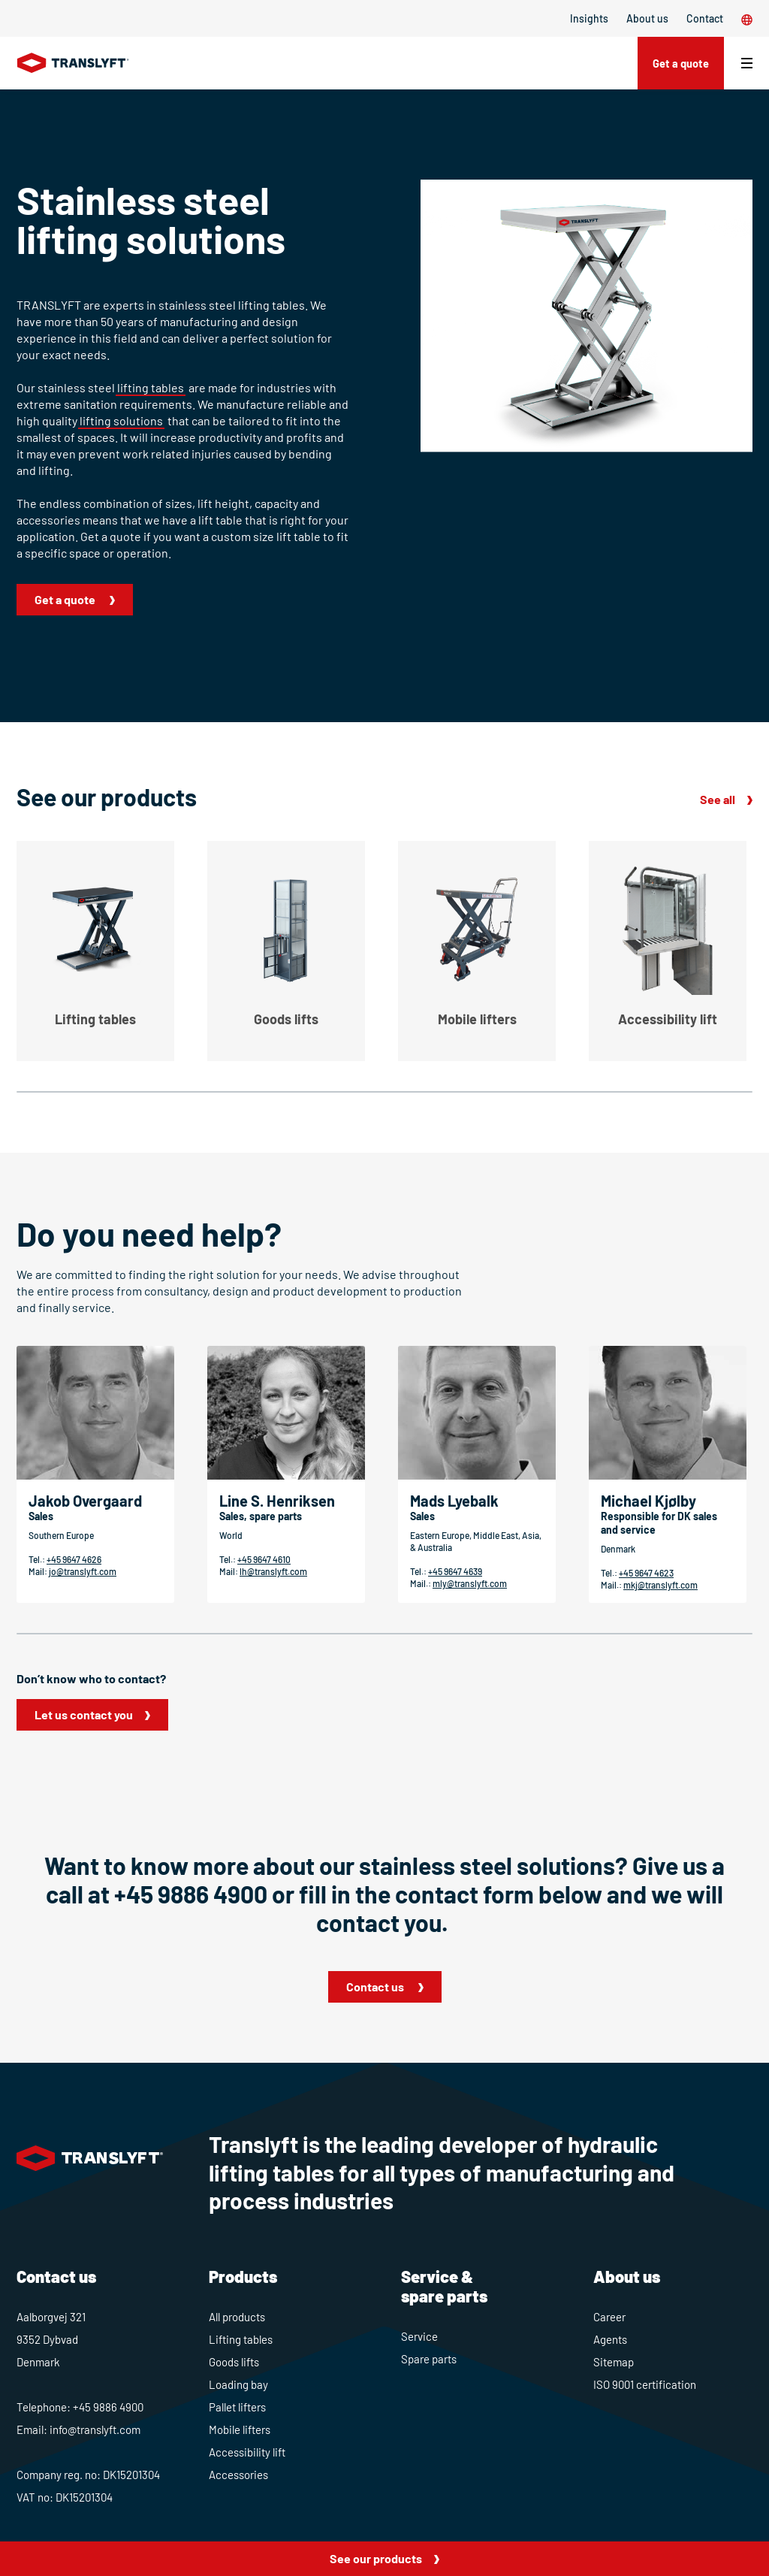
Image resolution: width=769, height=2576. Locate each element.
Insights (589, 18)
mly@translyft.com (470, 1583)
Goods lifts (234, 2362)
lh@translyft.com (273, 1571)
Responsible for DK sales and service (659, 1523)
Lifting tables (241, 2339)
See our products (376, 2558)
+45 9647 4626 (74, 1559)
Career (609, 2317)
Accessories (238, 2474)
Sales (41, 1516)
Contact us (376, 1986)
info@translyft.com (95, 2429)
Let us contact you (84, 1714)
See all (717, 799)
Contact (704, 18)
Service (419, 2336)
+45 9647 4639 (455, 1571)
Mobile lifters (239, 2429)
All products (237, 2317)
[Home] (73, 63)
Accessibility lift (247, 2452)
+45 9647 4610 (264, 1559)
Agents (610, 2339)
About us (647, 18)
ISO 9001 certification (644, 2384)
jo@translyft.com (82, 1571)
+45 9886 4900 (190, 1893)
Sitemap (613, 2362)
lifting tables (150, 387)
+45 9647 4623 (646, 1573)
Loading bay (238, 2384)
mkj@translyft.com (660, 1585)
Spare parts (429, 2359)
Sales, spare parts (260, 1516)
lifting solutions (121, 420)
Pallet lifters (237, 2407)
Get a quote (675, 63)
